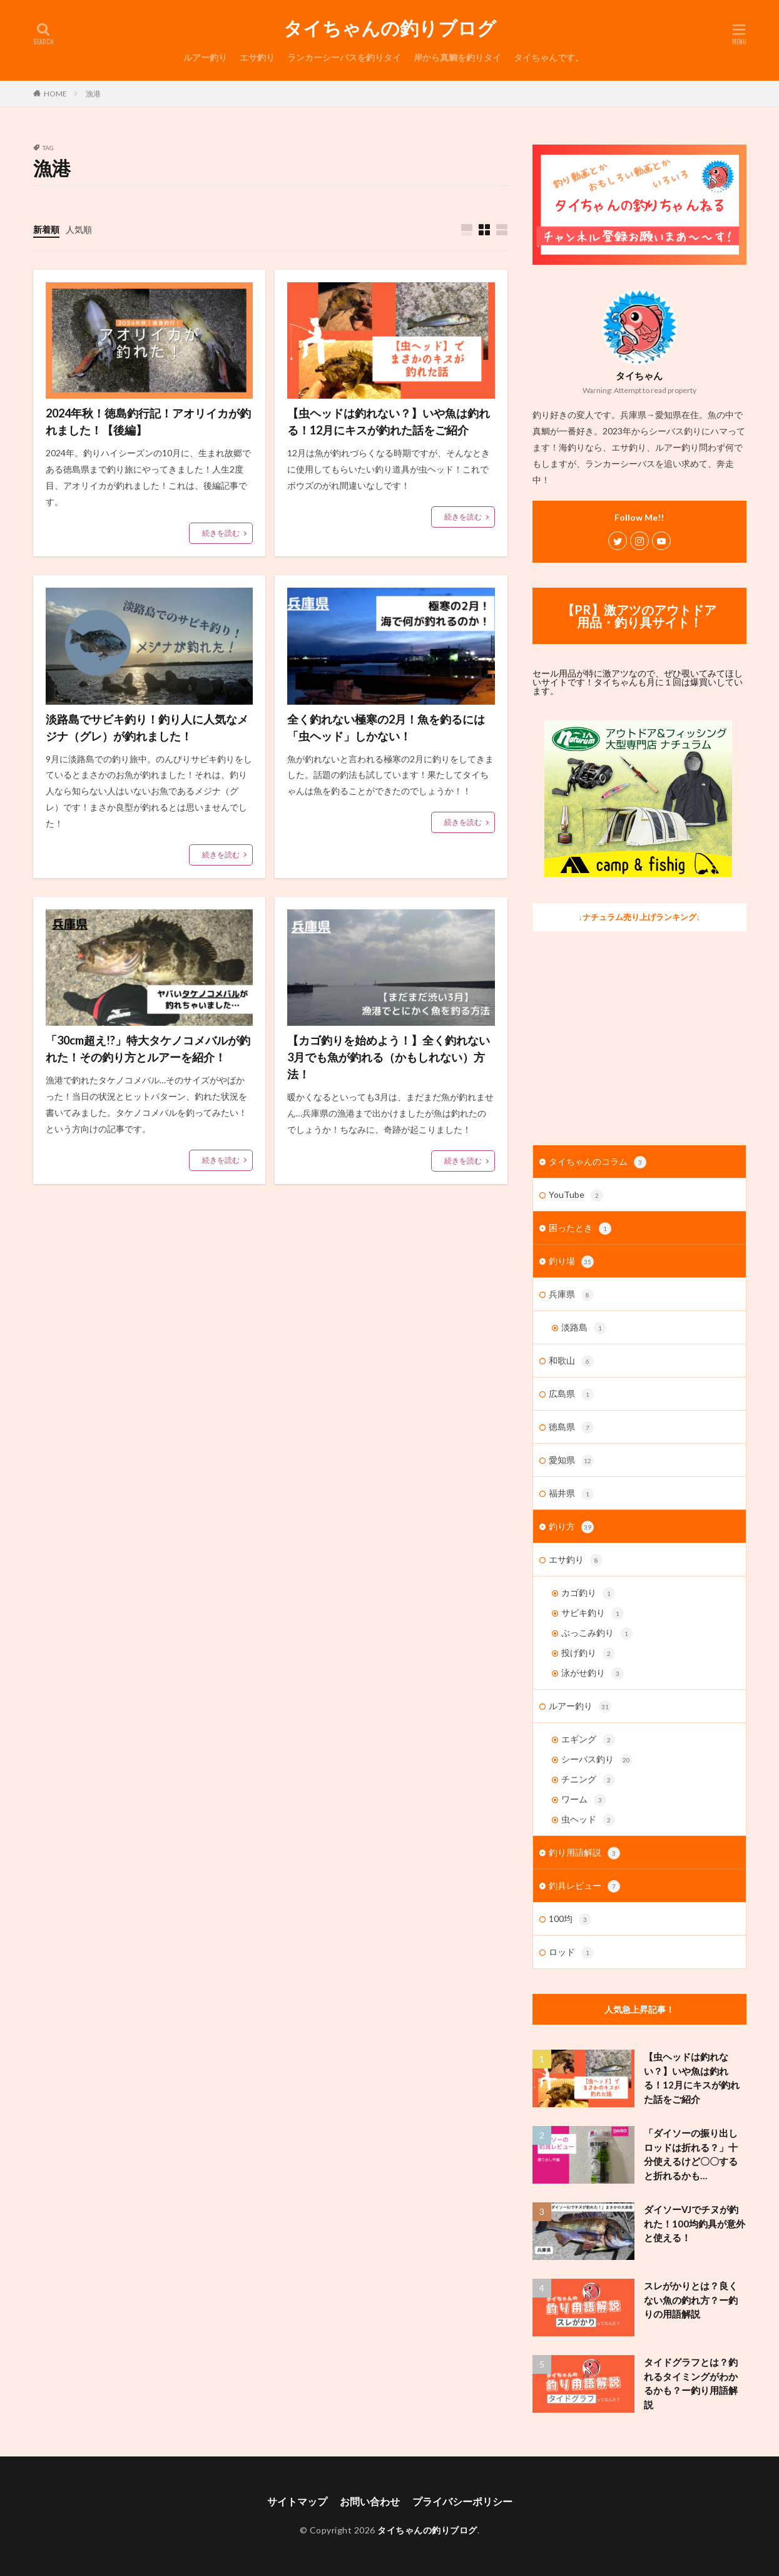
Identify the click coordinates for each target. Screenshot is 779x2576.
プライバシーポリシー (462, 2501)
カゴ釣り (588, 1593)
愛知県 (571, 1460)
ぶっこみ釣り (597, 1633)
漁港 (93, 93)
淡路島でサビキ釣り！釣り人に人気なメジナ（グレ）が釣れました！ (147, 727)
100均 (570, 1919)
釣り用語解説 (584, 1853)
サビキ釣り (592, 1613)
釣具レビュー (584, 1886)
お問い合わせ (370, 2501)
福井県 (571, 1494)
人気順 (79, 229)
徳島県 (571, 1427)
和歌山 (571, 1361)
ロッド (571, 1952)
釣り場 (571, 1261)
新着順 (46, 229)
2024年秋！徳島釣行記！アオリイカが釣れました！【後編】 (148, 421)
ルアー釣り (205, 57)
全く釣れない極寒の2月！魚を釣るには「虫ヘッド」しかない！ (386, 727)
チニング (588, 1780)
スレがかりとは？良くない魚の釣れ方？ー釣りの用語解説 (691, 2299)
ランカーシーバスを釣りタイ (344, 57)
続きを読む (221, 533)
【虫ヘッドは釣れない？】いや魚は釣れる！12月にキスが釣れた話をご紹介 (388, 421)
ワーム (583, 1800)
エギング (588, 1740)
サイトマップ (297, 2501)
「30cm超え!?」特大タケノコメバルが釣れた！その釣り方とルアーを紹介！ (148, 1048)
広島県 (571, 1394)
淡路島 (583, 1328)
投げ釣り (588, 1653)
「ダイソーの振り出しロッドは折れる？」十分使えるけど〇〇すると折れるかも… (691, 2154)
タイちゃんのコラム (597, 1162)
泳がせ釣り (592, 1673)
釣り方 (571, 1527)
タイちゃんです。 (549, 57)
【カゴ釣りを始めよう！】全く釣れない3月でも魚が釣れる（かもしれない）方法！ (388, 1057)
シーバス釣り (597, 1760)
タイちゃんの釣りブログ (389, 28)
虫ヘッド (588, 1820)
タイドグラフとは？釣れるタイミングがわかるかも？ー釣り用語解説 (691, 2383)
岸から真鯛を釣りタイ (457, 57)
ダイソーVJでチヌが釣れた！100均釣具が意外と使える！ (694, 2223)
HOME (55, 93)
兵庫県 (571, 1295)
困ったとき (580, 1228)
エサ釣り (257, 57)
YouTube (576, 1195)
